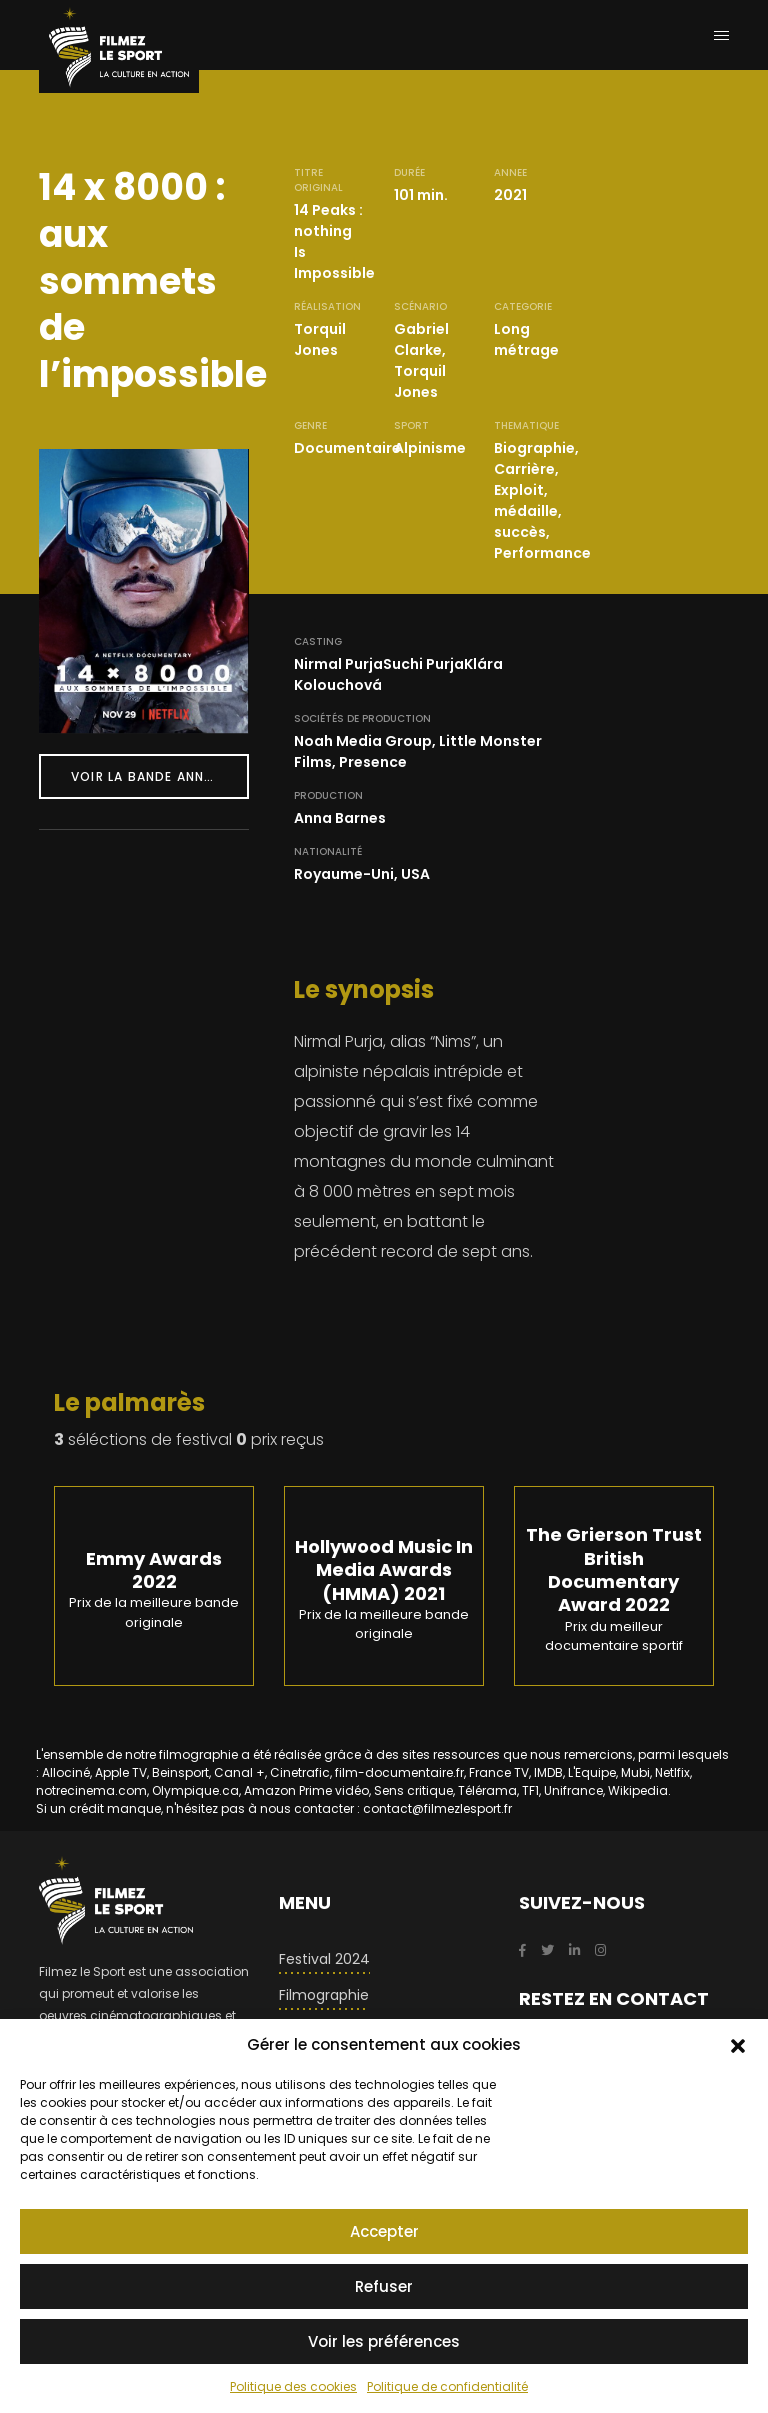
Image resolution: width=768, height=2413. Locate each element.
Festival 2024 (324, 1959)
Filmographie (324, 1995)
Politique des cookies (293, 2386)
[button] (738, 2045)
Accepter (384, 2231)
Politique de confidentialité (447, 2386)
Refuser (384, 2286)
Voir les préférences (384, 2341)
